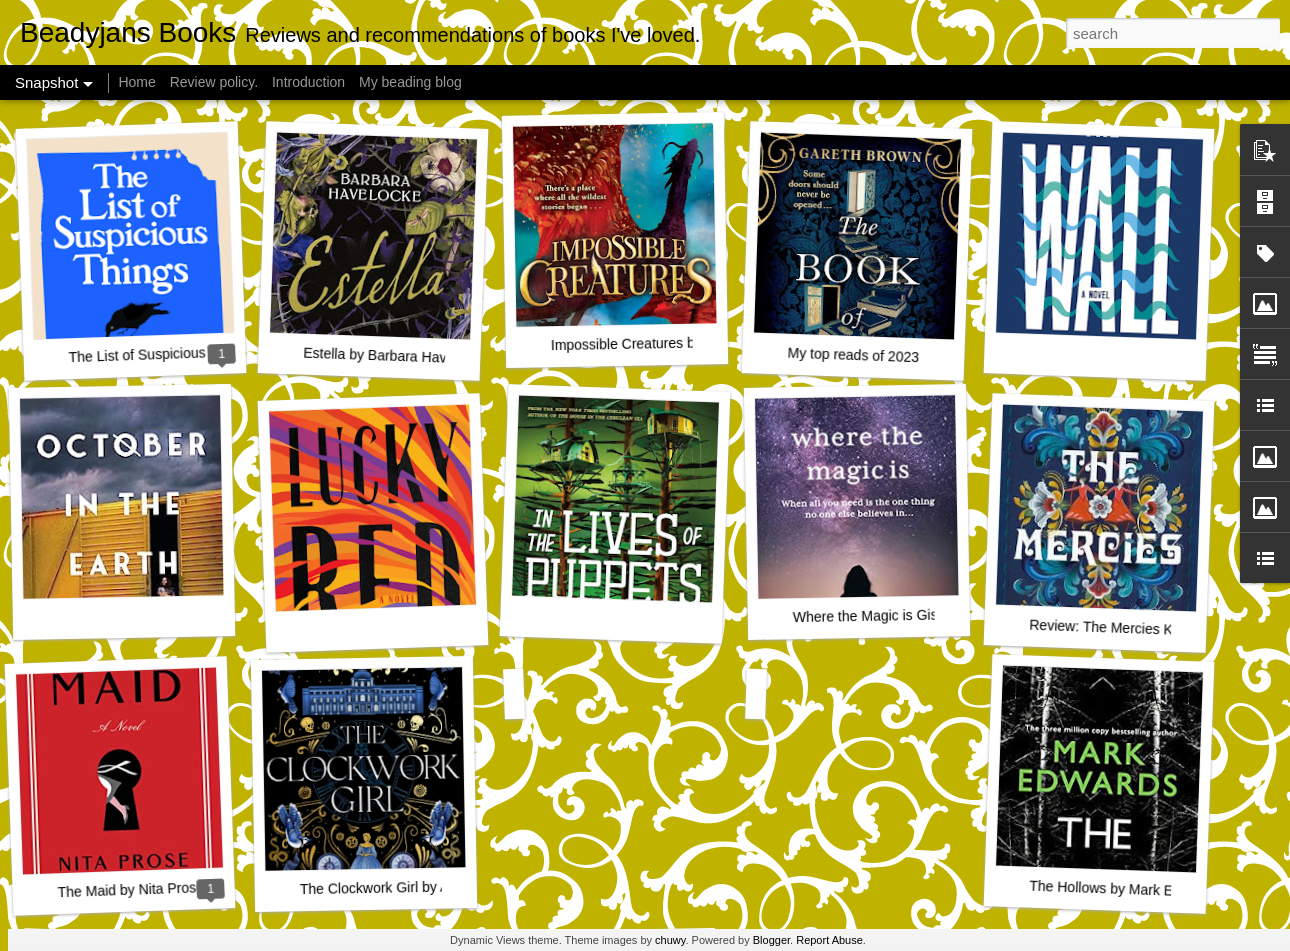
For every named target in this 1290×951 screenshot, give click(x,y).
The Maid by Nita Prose (130, 889)
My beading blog (410, 82)
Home (136, 82)
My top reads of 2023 (853, 355)
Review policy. (214, 82)
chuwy (670, 940)
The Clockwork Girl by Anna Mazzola (414, 887)
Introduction (308, 82)
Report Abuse (829, 940)
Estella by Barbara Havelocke (395, 356)
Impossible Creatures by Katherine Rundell (684, 342)
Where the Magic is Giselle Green (898, 615)
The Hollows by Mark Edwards (1124, 889)
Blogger (771, 940)
